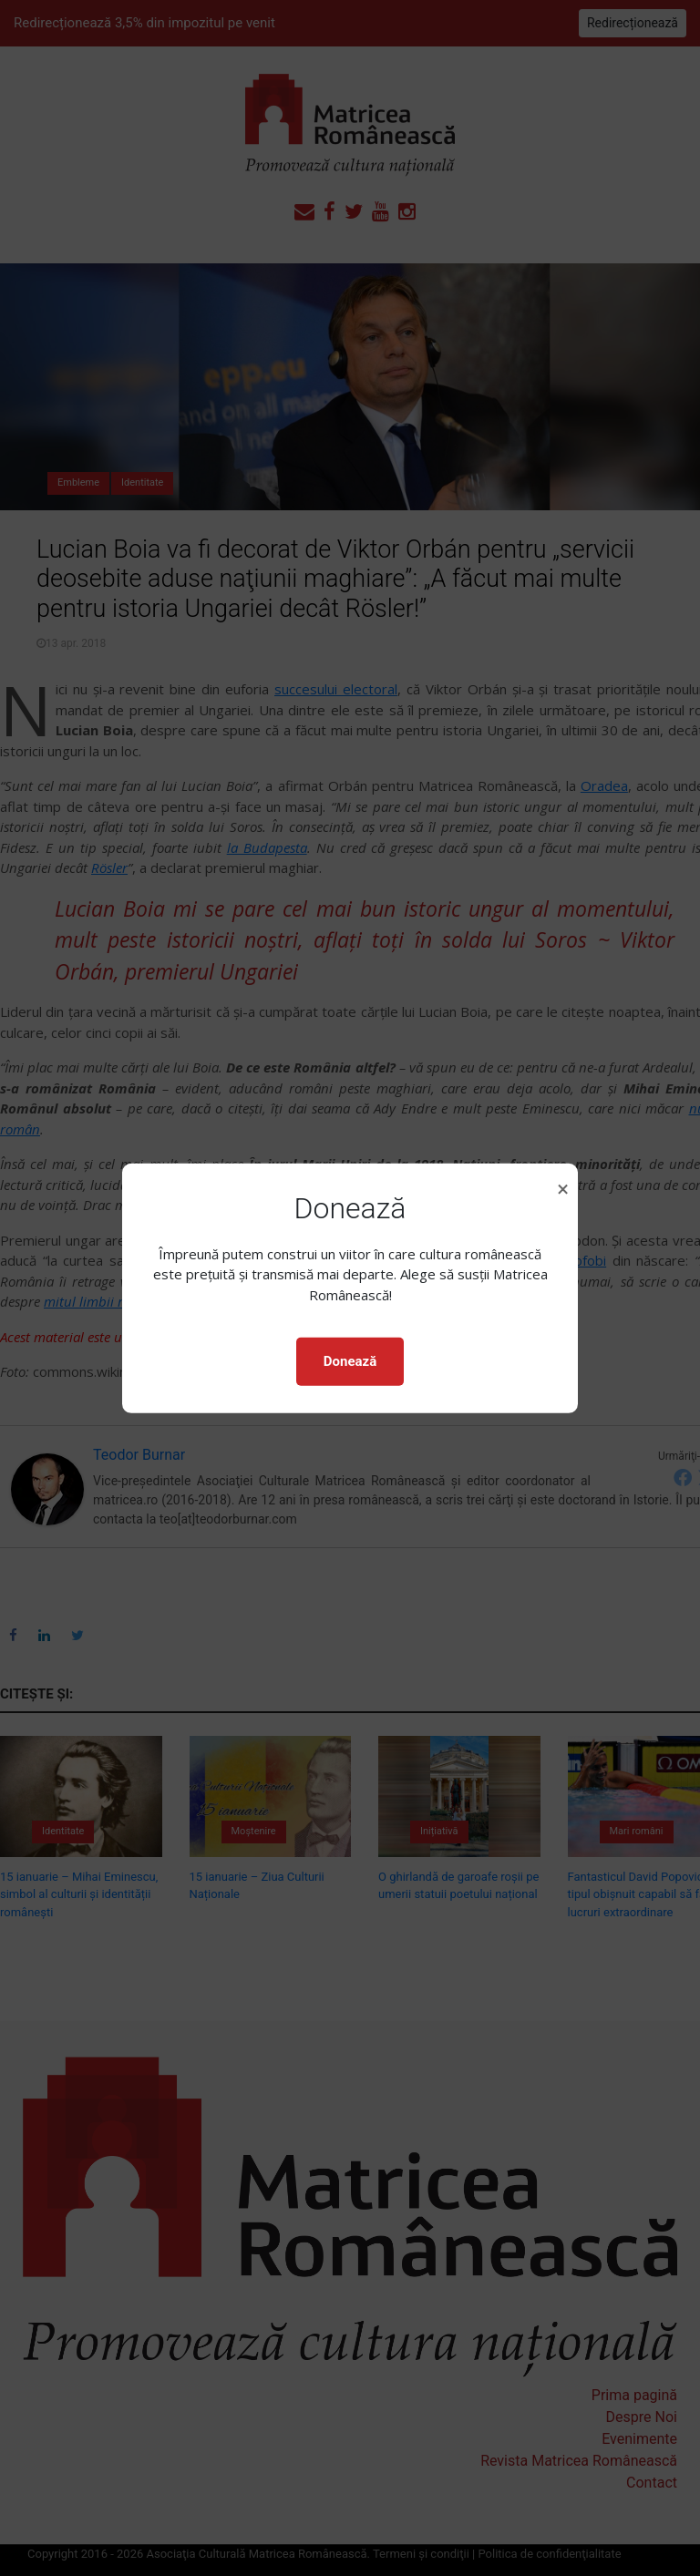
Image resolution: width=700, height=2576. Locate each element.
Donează (350, 1361)
